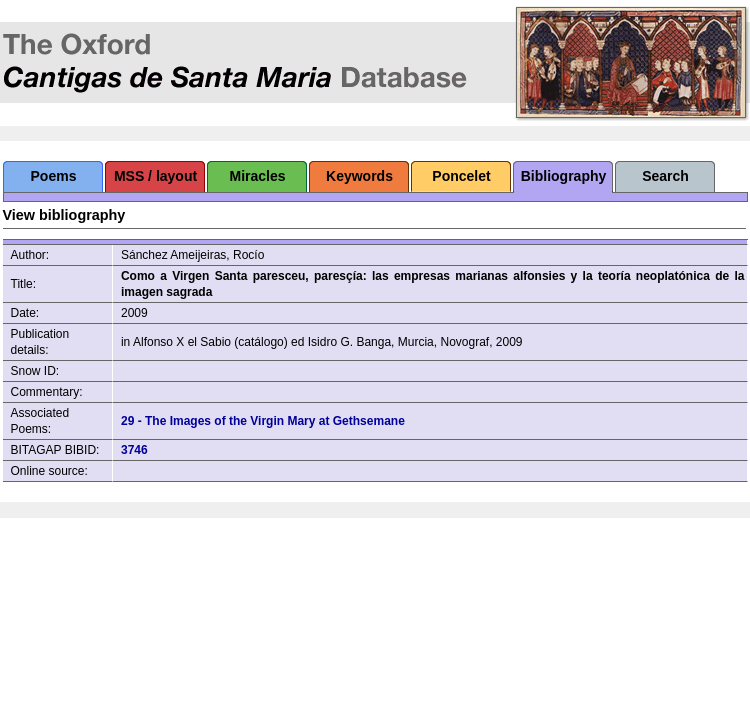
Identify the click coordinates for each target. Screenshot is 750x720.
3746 (134, 450)
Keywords (359, 176)
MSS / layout (155, 176)
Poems (54, 176)
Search (665, 176)
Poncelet (461, 176)
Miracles (257, 176)
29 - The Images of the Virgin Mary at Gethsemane (263, 421)
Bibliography (564, 176)
